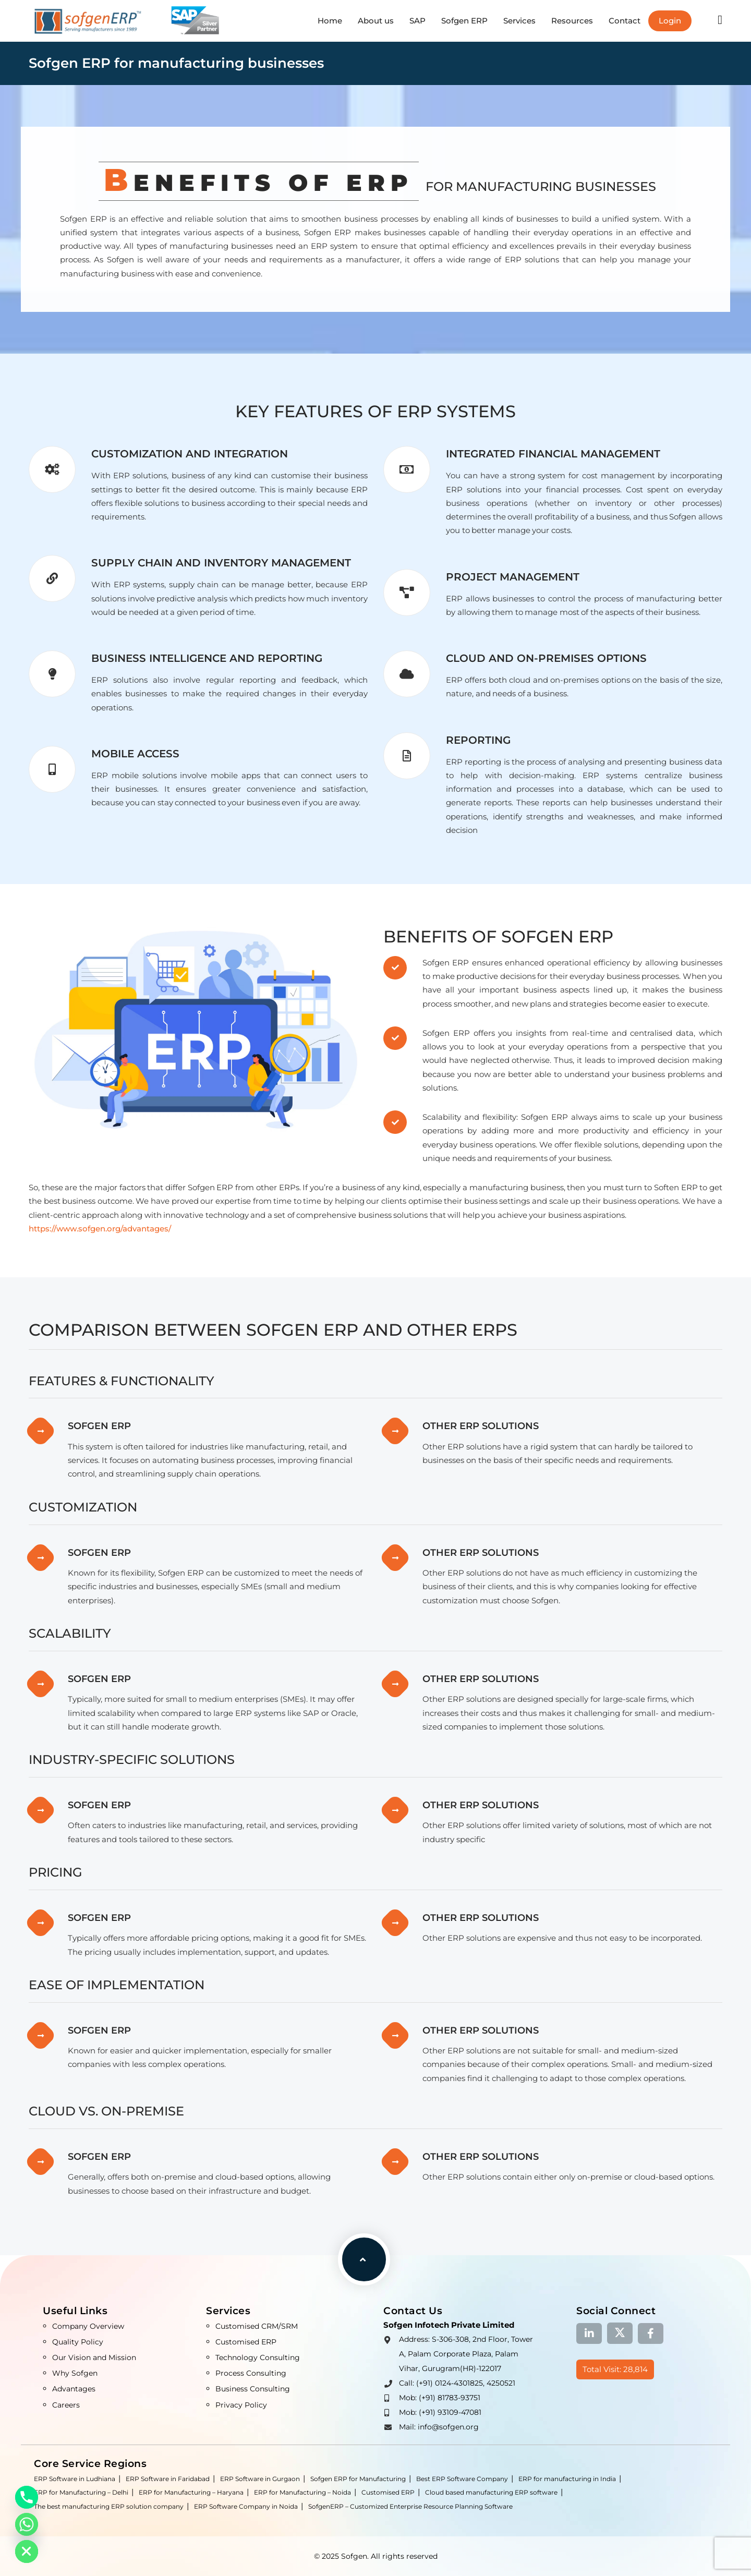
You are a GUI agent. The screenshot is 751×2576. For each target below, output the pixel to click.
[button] (720, 20)
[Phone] (26, 2497)
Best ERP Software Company (462, 2479)
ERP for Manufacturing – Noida (302, 2492)
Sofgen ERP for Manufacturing (358, 2479)
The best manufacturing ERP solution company (109, 2506)
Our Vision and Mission (94, 2357)
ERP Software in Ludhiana (74, 2479)
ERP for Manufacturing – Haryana (191, 2492)
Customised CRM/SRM (256, 2326)
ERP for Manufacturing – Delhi (81, 2492)
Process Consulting (250, 2373)
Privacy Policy (241, 2405)
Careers (66, 2405)
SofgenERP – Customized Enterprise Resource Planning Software (410, 2506)
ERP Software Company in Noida (246, 2506)
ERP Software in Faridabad (168, 2479)
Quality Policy (77, 2342)
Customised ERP (245, 2342)
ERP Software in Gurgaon (260, 2479)
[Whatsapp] (26, 2524)
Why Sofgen (75, 2373)
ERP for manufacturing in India (567, 2479)
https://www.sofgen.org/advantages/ (100, 1228)
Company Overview (88, 2326)
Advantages (73, 2388)
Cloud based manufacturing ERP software (491, 2492)
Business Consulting (252, 2388)
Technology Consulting (257, 2357)
